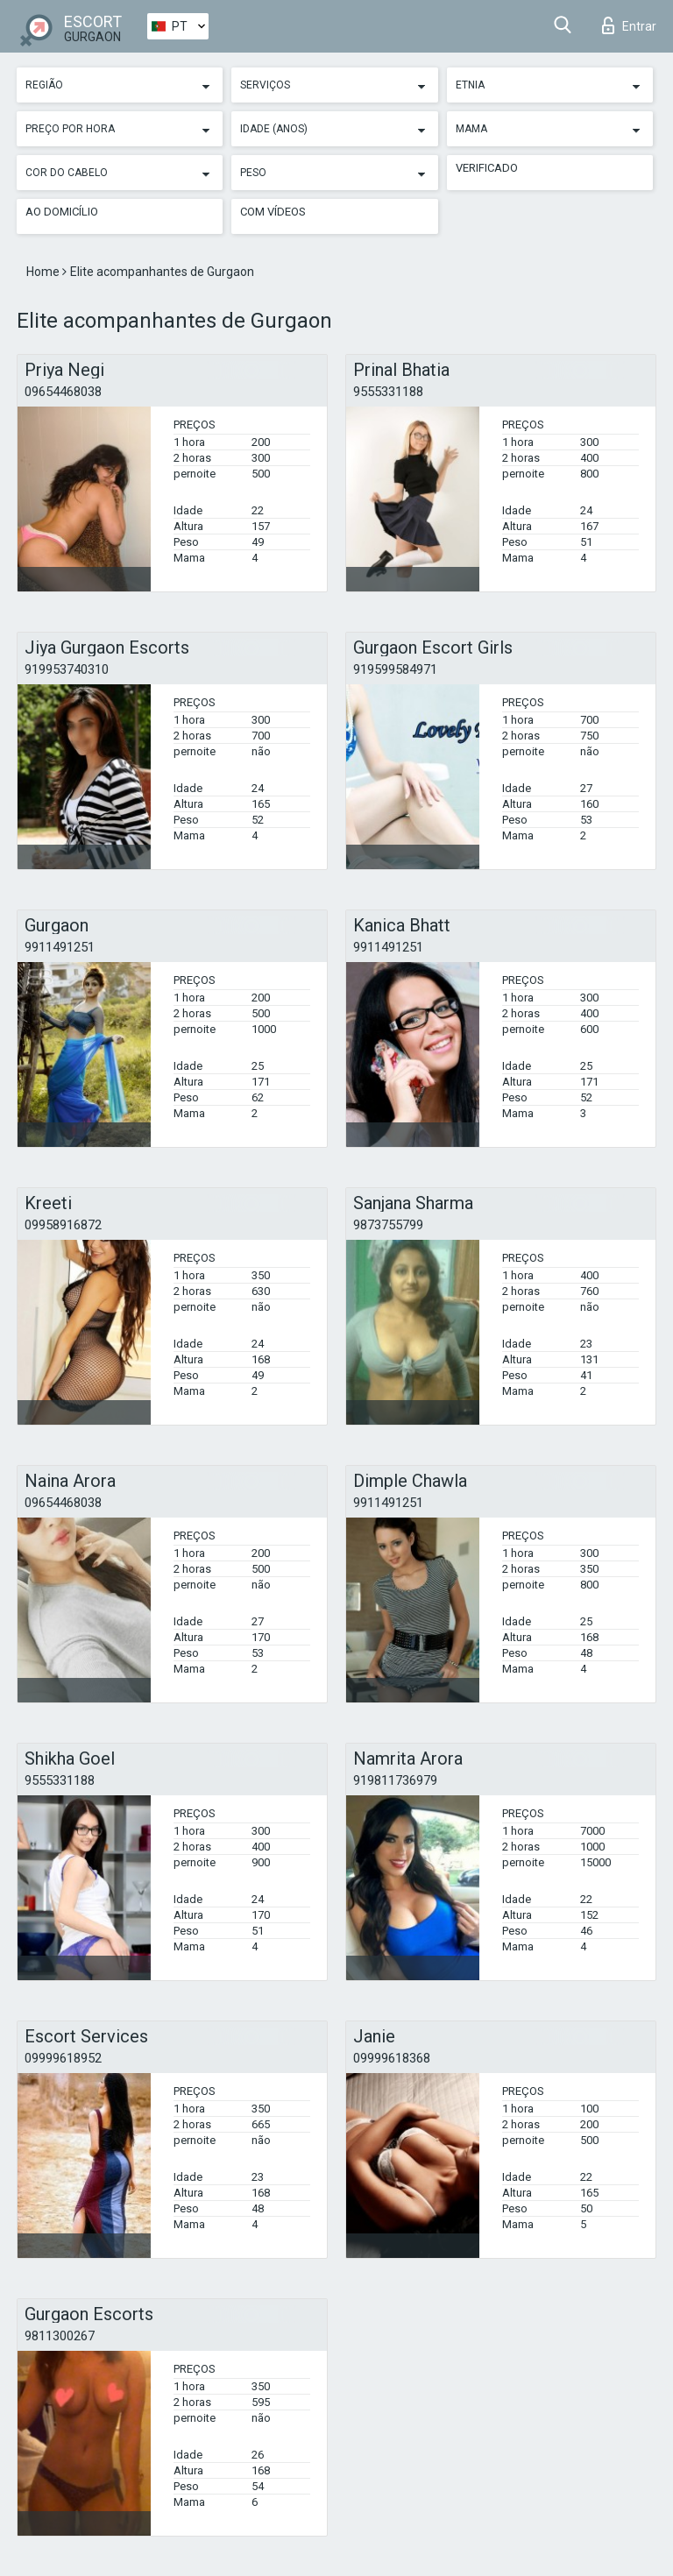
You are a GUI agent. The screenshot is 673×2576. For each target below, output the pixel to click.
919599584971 (395, 669)
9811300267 (60, 2336)
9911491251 (60, 947)
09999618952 (63, 2058)
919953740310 (67, 669)
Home (44, 272)
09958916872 (63, 1225)
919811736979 (395, 1780)
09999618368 (391, 2058)
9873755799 (388, 1225)
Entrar (629, 25)
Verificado (487, 167)
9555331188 (388, 392)
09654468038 (63, 392)
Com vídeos (273, 211)
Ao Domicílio (61, 211)
